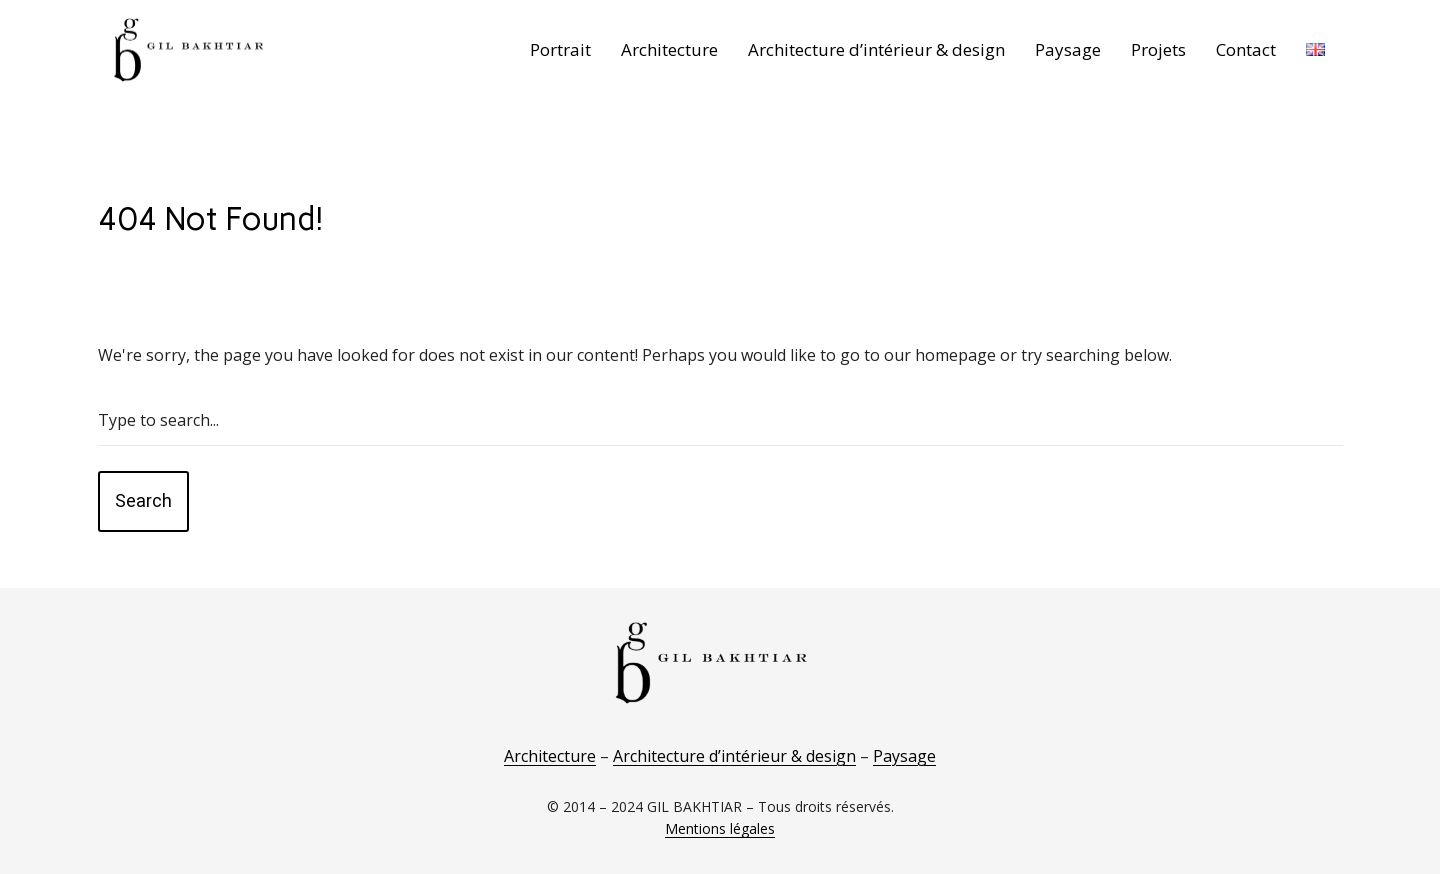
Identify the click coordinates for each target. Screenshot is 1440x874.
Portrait (560, 49)
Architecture (669, 49)
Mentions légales (720, 828)
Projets (1158, 49)
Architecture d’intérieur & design (876, 49)
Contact (1246, 49)
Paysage (1068, 49)
